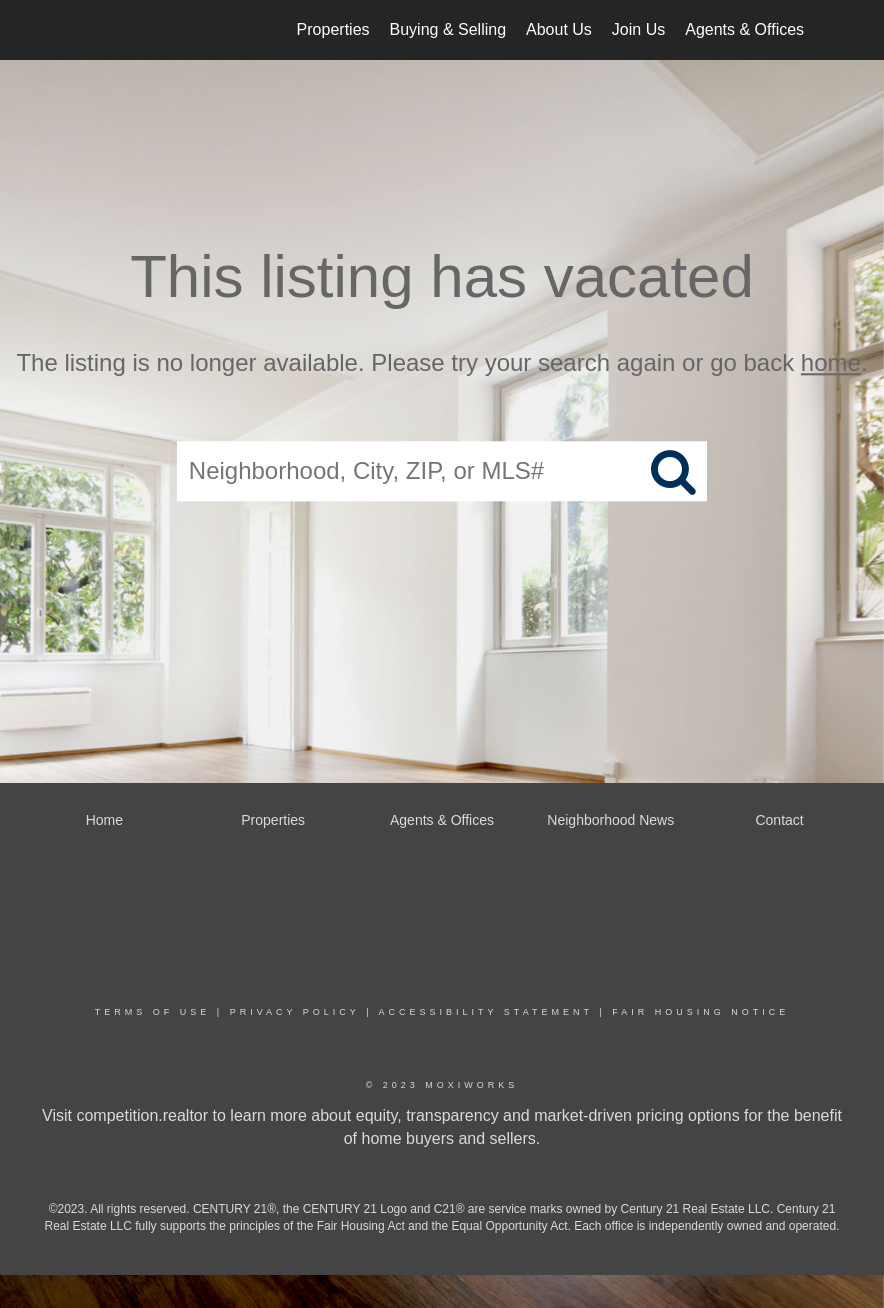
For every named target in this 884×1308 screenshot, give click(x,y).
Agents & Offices (744, 29)
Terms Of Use (153, 1012)
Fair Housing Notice (700, 1012)
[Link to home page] (77, 30)
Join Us (638, 29)
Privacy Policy (295, 1012)
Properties (333, 29)
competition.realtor (142, 1115)
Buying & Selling (448, 29)
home (831, 362)
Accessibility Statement (486, 1012)
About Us (559, 29)
